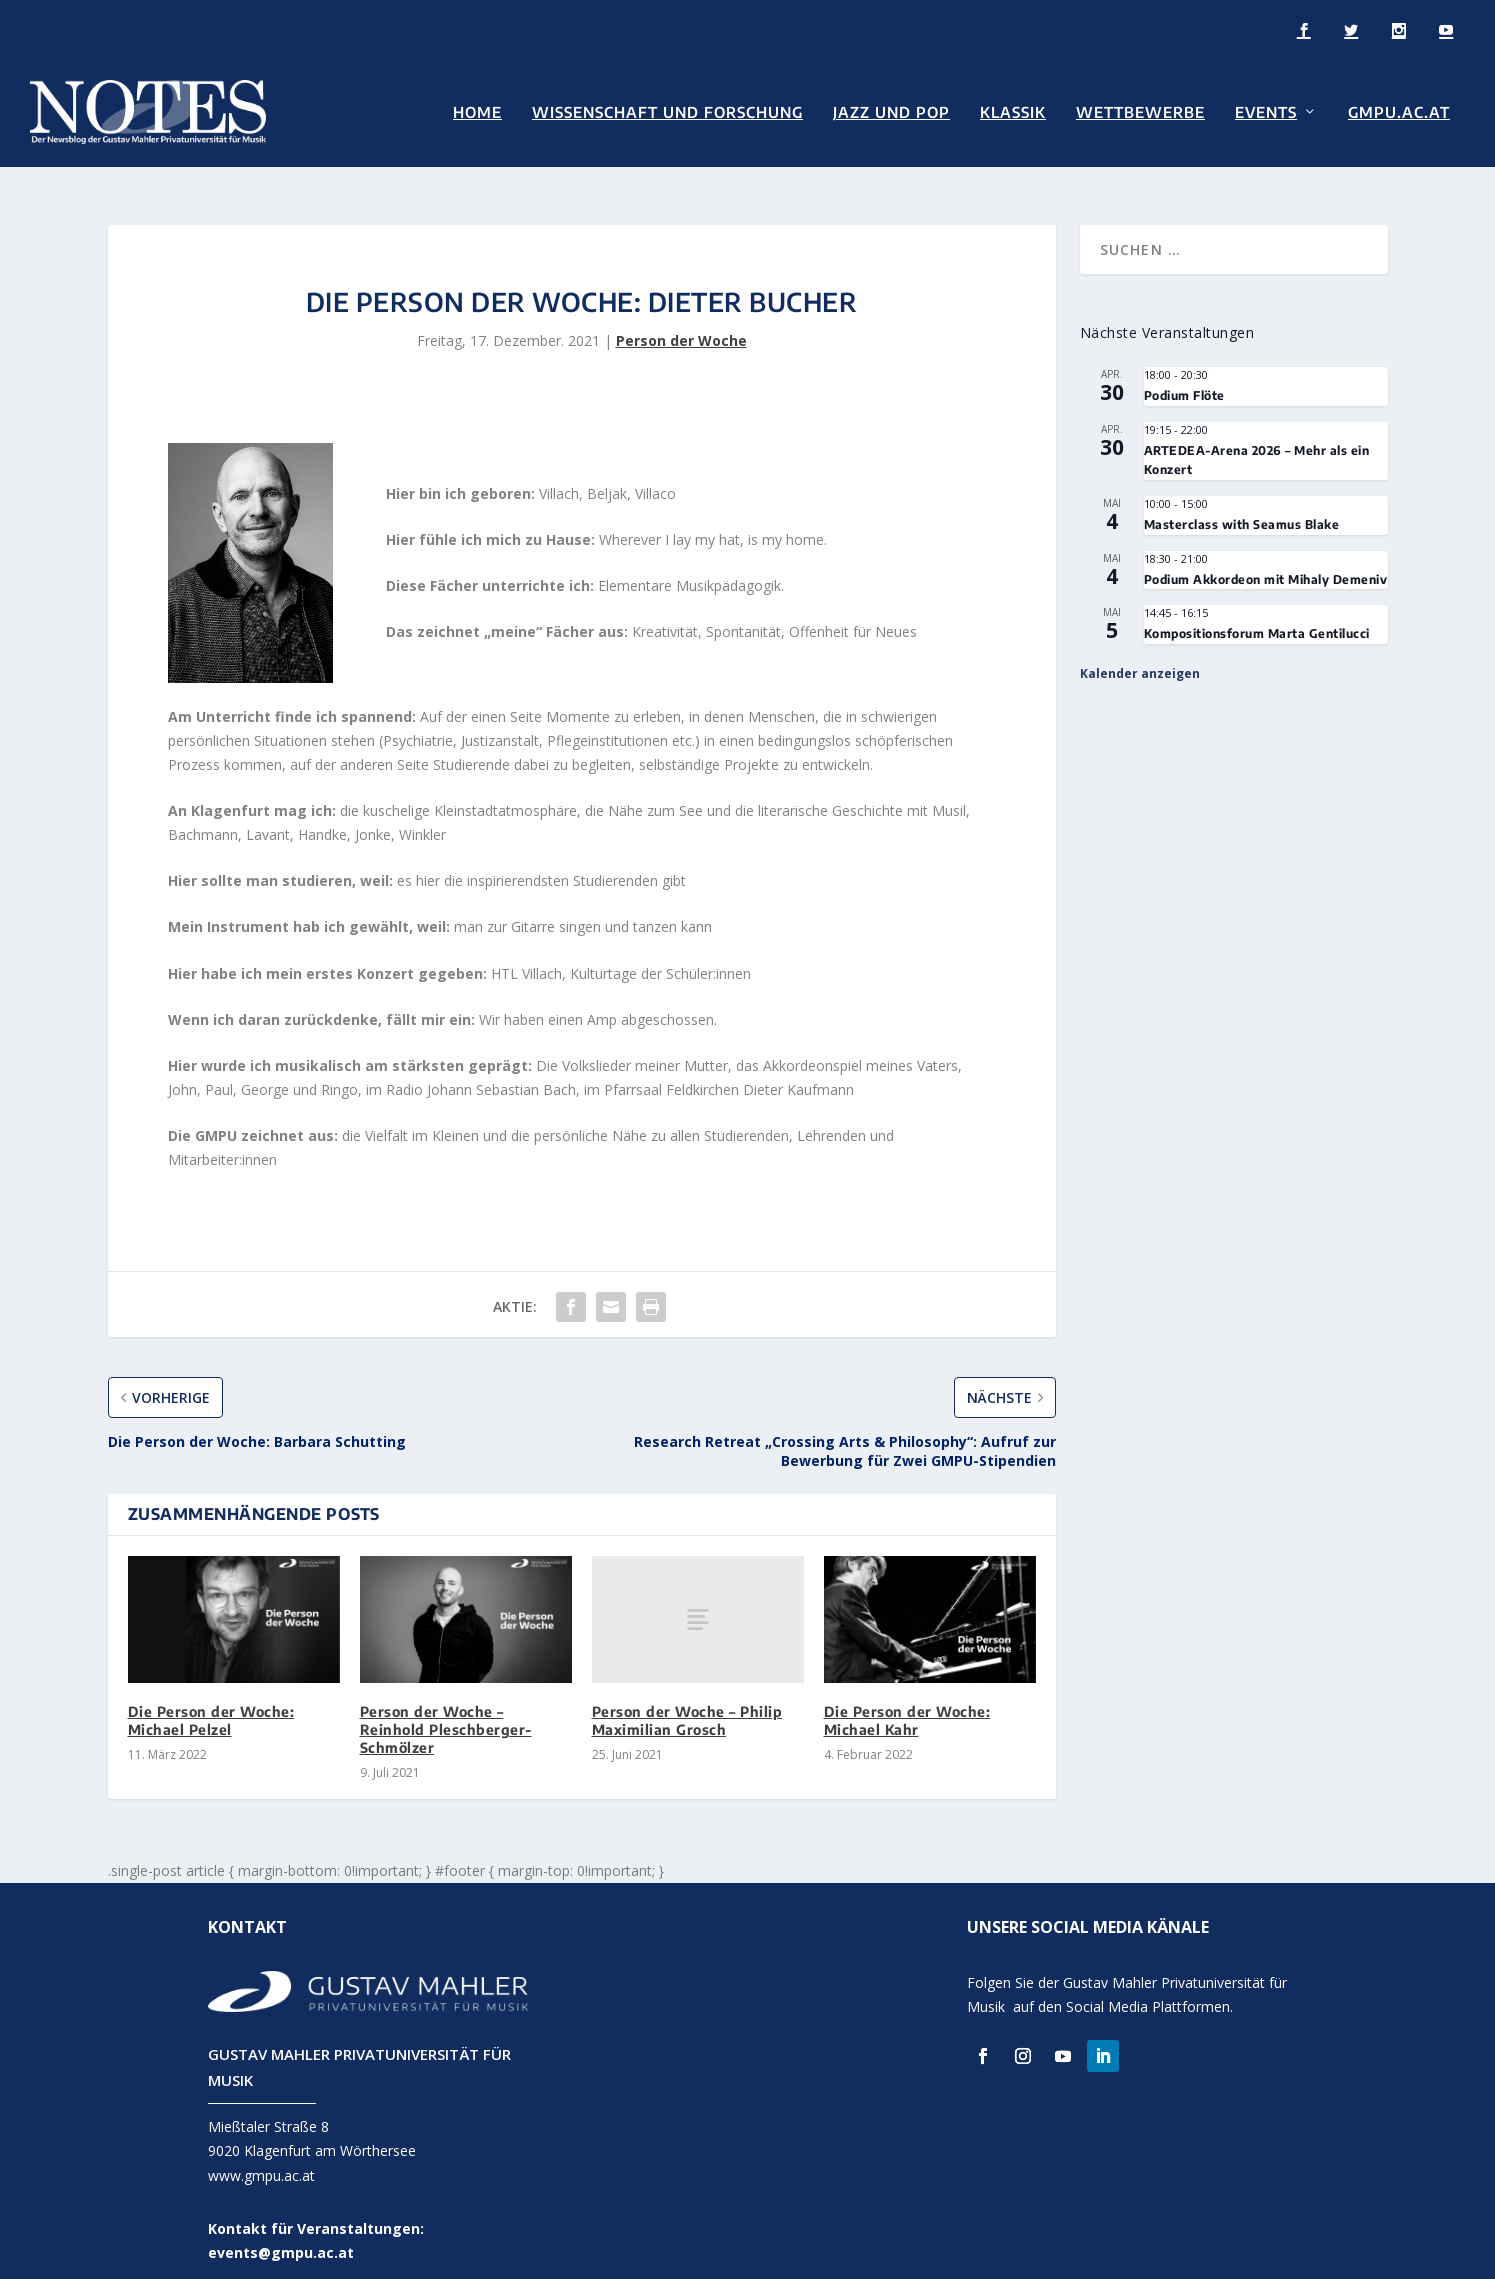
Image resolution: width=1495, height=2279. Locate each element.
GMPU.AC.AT (1399, 111)
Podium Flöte (1184, 376)
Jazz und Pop (891, 111)
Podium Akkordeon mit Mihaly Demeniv (1266, 559)
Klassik (1013, 111)
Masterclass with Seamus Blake (1242, 504)
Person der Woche (681, 320)
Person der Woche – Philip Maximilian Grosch (687, 1700)
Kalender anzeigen (1140, 653)
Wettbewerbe (1140, 111)
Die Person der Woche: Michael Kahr (907, 1700)
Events (1266, 111)
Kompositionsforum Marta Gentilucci (1257, 614)
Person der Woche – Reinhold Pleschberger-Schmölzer (446, 1709)
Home (477, 111)
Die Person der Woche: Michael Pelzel (211, 1700)
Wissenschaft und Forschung (667, 111)
